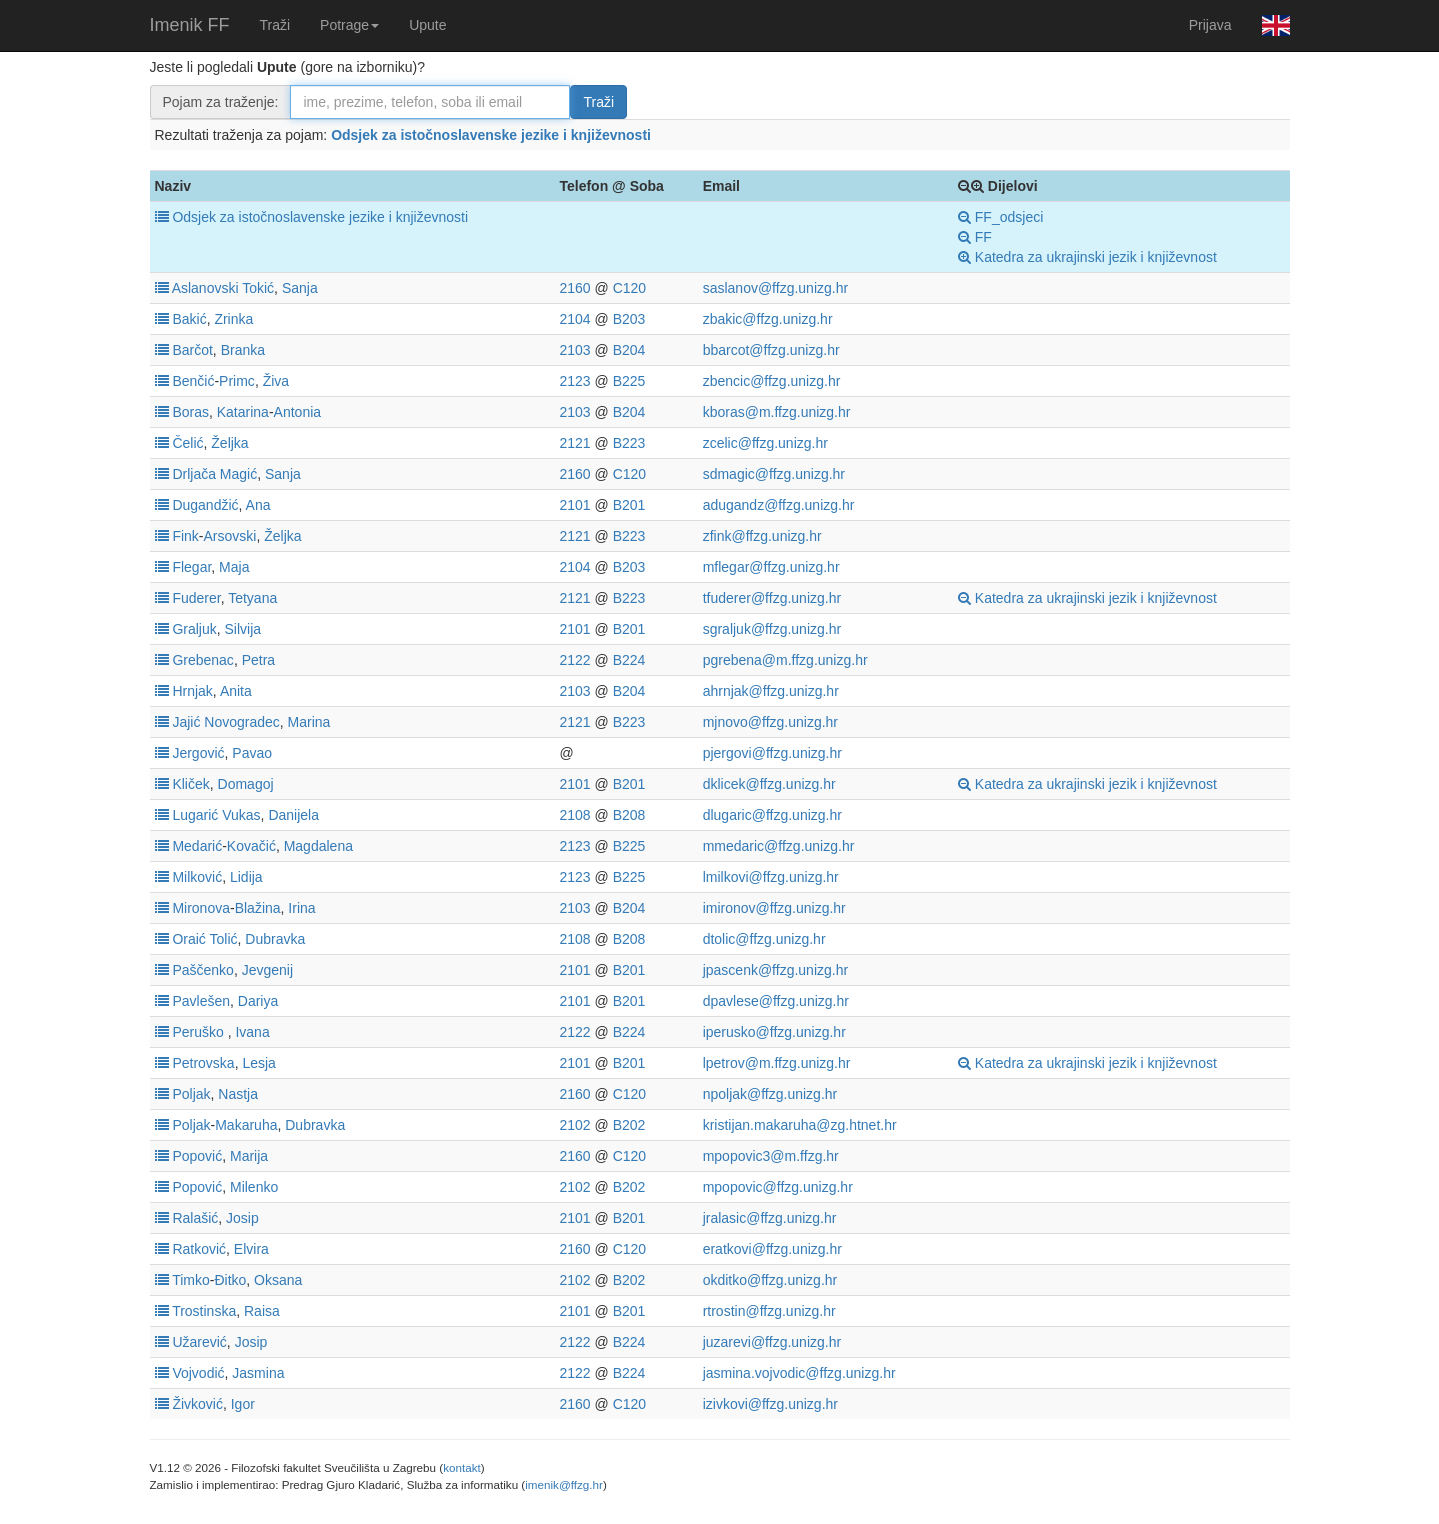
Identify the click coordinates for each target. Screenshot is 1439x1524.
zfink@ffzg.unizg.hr (762, 536)
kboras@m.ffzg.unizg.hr (777, 412)
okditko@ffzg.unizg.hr (770, 1280)
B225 (629, 381)
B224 (629, 660)
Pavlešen (201, 1001)
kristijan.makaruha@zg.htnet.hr (800, 1125)
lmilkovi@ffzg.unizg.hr (771, 877)
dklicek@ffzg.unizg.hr (769, 784)
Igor (243, 1404)
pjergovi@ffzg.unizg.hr (772, 753)
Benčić (193, 381)
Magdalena (318, 846)
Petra (258, 660)
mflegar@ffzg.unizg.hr (771, 567)
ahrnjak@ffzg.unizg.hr (771, 691)
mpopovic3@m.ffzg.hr (771, 1156)
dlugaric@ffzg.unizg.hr (772, 815)
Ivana (252, 1032)
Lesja (258, 1063)
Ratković (199, 1249)
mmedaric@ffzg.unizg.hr (779, 846)
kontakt (462, 1467)
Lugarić (195, 815)
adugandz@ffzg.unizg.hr (779, 505)
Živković (197, 1404)
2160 (574, 288)
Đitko (230, 1280)
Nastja (238, 1094)
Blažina (258, 908)
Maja (234, 567)
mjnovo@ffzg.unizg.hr (770, 722)
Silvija (243, 629)
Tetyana (252, 598)
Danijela (293, 815)
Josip (242, 1218)
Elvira (251, 1249)
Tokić (258, 288)
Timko (191, 1280)
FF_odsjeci (1000, 217)
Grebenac (202, 660)
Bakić (189, 319)
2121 (574, 443)
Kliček (190, 784)
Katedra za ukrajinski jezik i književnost (1087, 257)
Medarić (197, 846)
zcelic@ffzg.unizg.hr (765, 443)
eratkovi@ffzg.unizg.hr (772, 1249)
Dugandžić (205, 505)
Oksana (278, 1280)
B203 (629, 319)
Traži (275, 25)
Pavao (252, 753)
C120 (629, 288)
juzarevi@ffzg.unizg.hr (772, 1342)
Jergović (198, 753)
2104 (574, 319)
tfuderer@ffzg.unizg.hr (772, 598)
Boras (190, 412)
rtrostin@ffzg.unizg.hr (769, 1311)
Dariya (258, 1001)
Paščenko (202, 970)
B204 (629, 350)
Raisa (262, 1311)
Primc (237, 381)
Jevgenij (267, 970)
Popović (197, 1156)
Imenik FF (190, 25)
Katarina (243, 412)
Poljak (191, 1094)
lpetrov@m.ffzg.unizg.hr (777, 1063)
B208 (629, 815)
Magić (238, 474)
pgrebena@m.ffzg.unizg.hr (785, 660)
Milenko (254, 1187)
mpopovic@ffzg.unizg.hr (778, 1187)
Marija (249, 1156)
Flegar (191, 567)
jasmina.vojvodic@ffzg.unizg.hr (799, 1373)
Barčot (192, 350)
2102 (574, 1125)
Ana (258, 505)
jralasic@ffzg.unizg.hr (770, 1218)
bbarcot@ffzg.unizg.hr (771, 350)
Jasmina (258, 1373)
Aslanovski (205, 288)
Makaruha (246, 1125)
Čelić (187, 443)
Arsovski (230, 536)
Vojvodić (198, 1373)
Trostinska (204, 1311)
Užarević (199, 1342)
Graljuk (194, 629)
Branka (243, 350)
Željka (229, 443)
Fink (185, 536)
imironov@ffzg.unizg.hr (774, 908)
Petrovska (203, 1063)
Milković (197, 877)
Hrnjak (192, 691)
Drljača (194, 474)
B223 (629, 443)
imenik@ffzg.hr (564, 1484)
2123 (574, 381)
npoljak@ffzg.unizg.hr (770, 1094)
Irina (301, 908)
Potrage (349, 25)
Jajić (186, 722)
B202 (629, 1125)
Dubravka (275, 939)
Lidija (246, 877)
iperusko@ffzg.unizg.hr (774, 1032)
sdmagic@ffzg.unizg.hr (774, 474)
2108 (574, 815)
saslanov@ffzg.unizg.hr (775, 288)
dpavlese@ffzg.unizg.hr (776, 1001)
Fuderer (196, 598)
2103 (574, 350)
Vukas (241, 815)
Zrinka (233, 319)
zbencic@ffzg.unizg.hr (772, 381)
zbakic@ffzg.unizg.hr (768, 319)
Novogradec (242, 722)
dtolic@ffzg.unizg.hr (764, 939)
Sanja (300, 288)
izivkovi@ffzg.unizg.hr (770, 1404)
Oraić (188, 939)
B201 (629, 505)
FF (975, 237)
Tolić (223, 939)
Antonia (297, 412)
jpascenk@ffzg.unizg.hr (775, 970)
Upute (427, 25)
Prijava (1210, 25)
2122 (574, 660)
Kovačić (251, 846)
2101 (574, 505)
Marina (309, 722)
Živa (276, 381)
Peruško (197, 1032)
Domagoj (246, 784)
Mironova (201, 908)
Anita (236, 691)
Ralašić (195, 1218)
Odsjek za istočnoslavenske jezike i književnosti (491, 135)
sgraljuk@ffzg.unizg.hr (772, 629)
